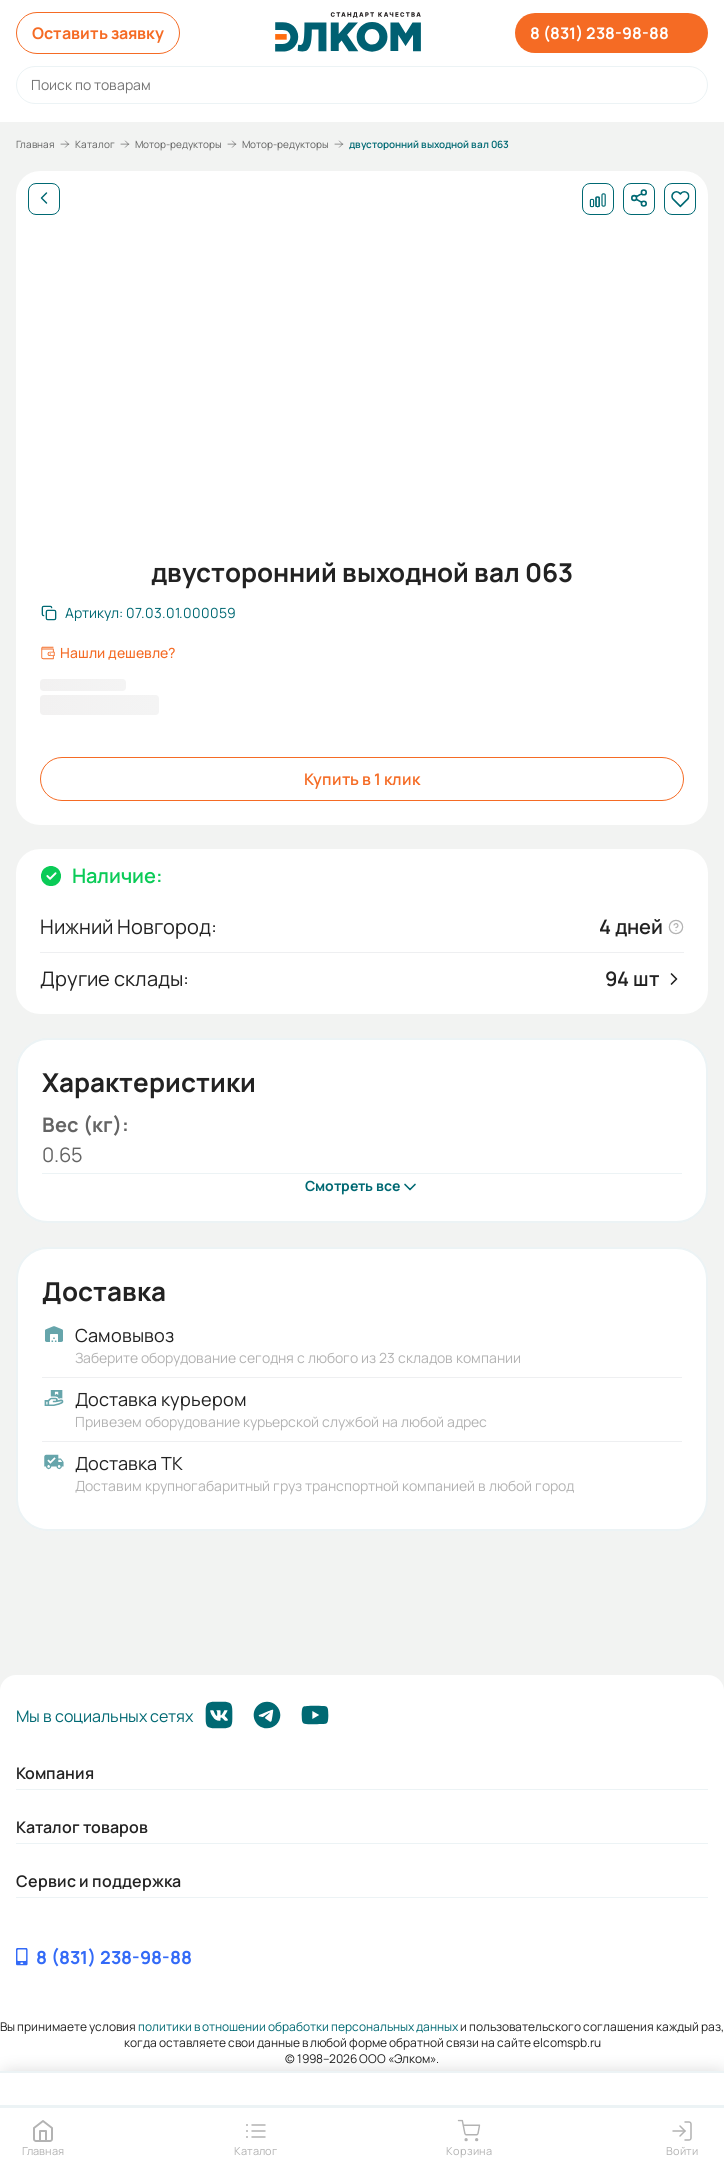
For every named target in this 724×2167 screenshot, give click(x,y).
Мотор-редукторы (178, 144)
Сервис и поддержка (98, 1881)
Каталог (95, 144)
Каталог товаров (82, 1827)
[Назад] (44, 199)
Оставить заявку (98, 33)
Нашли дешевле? (107, 653)
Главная (35, 144)
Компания (55, 1773)
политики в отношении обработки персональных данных (298, 2026)
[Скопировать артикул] (138, 613)
